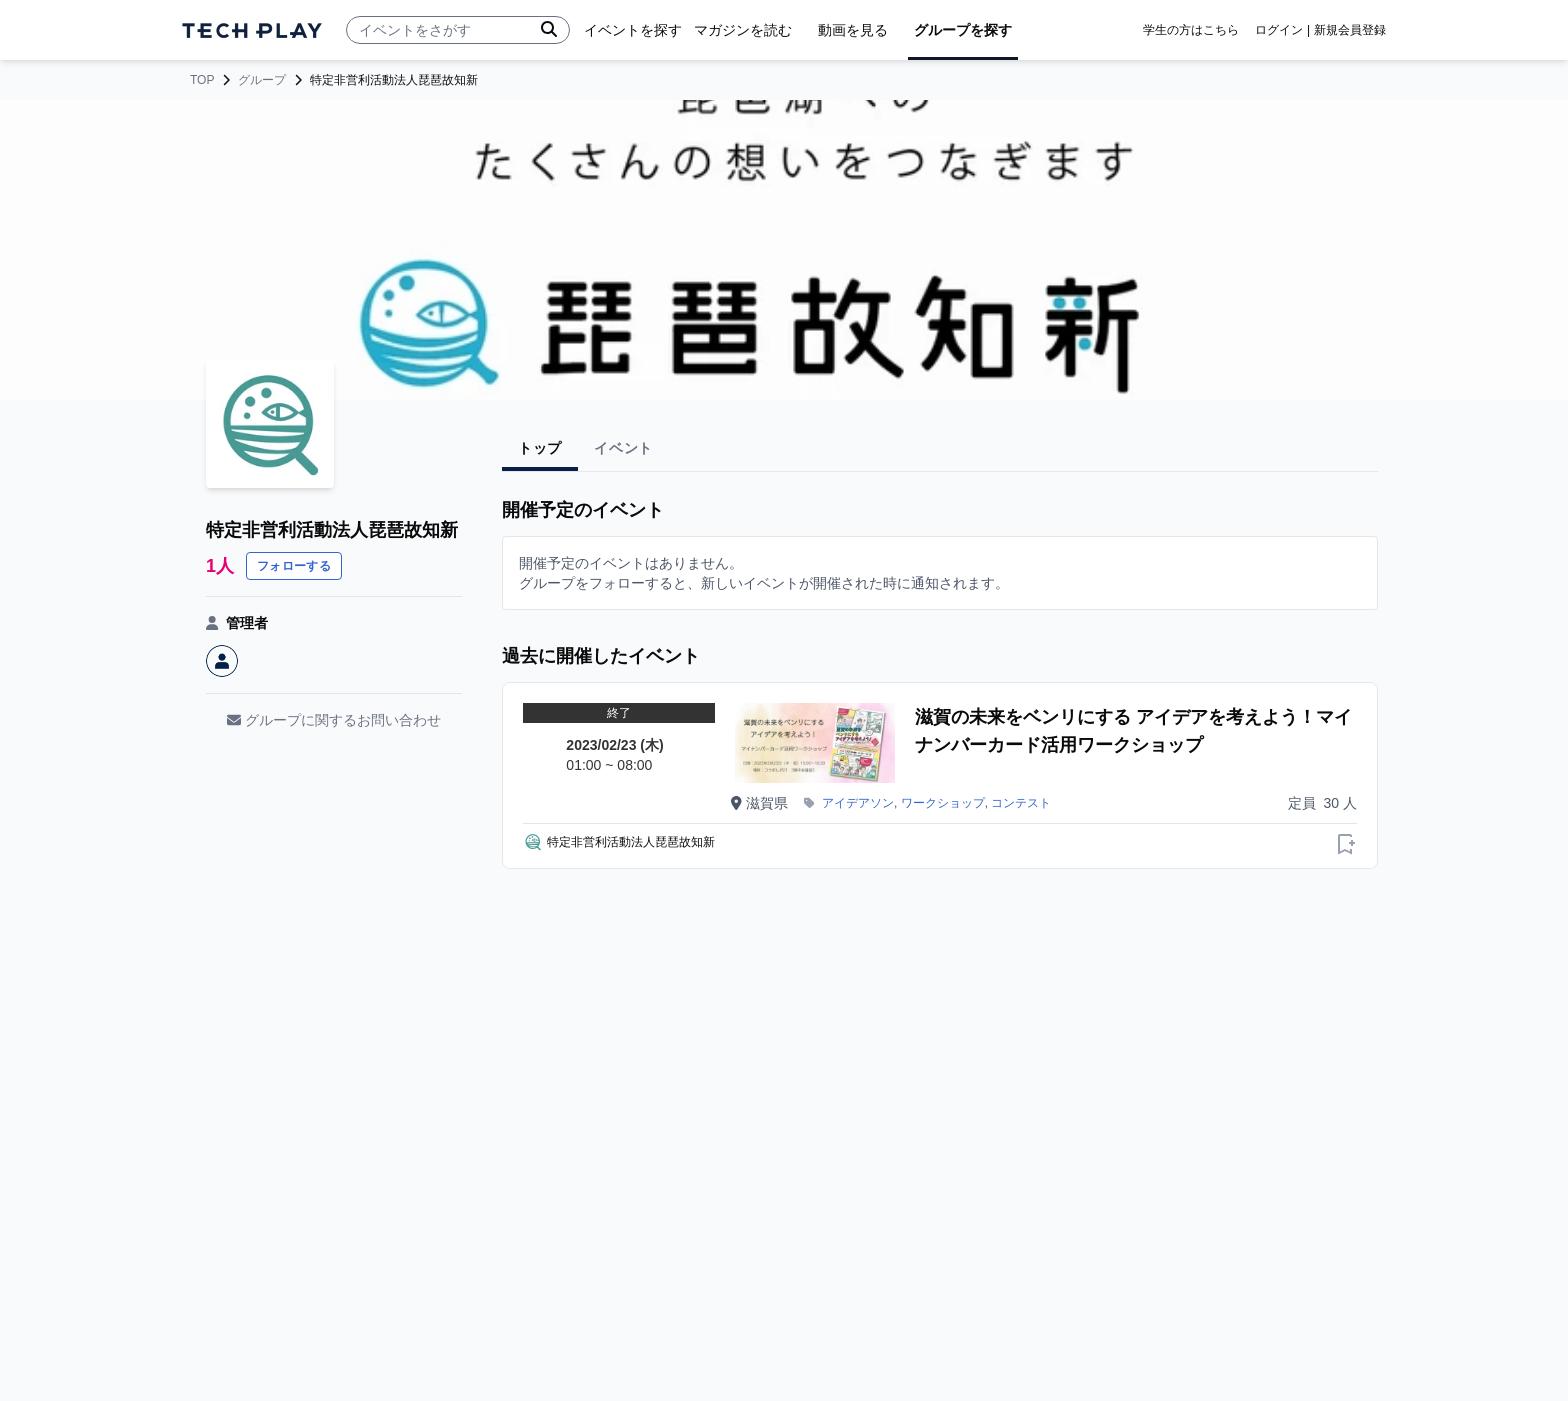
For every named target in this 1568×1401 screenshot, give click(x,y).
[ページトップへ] (252, 30)
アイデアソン (858, 803)
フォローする (294, 566)
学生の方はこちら (1191, 30)
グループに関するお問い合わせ (334, 720)
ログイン (1279, 30)
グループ (262, 80)
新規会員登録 (1350, 30)
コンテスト (1021, 803)
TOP (202, 80)
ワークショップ (943, 803)
